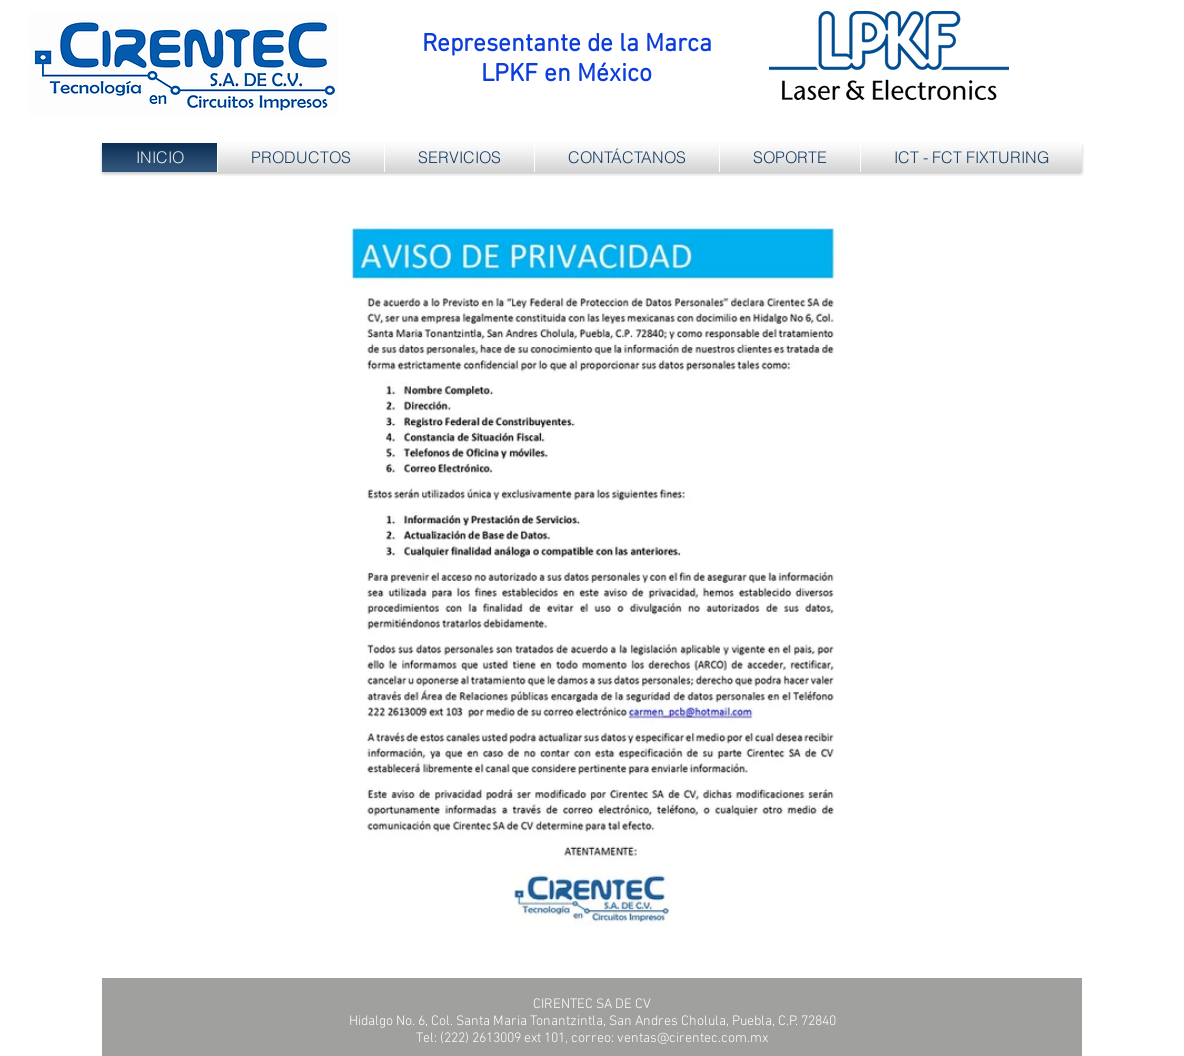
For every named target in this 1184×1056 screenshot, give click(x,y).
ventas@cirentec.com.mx (692, 1038)
